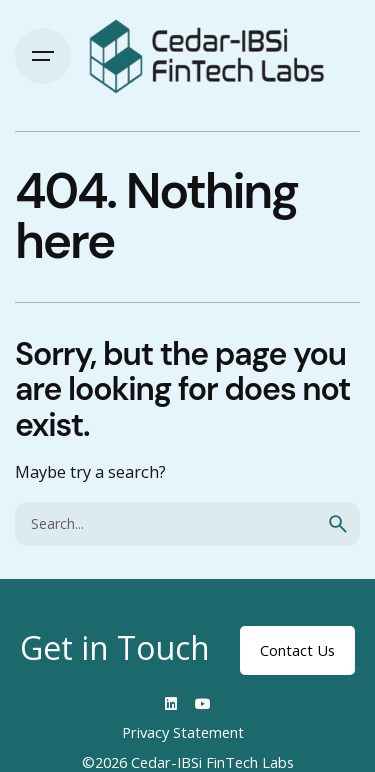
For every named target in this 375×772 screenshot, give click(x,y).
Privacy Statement (183, 732)
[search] (338, 524)
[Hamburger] (43, 56)
